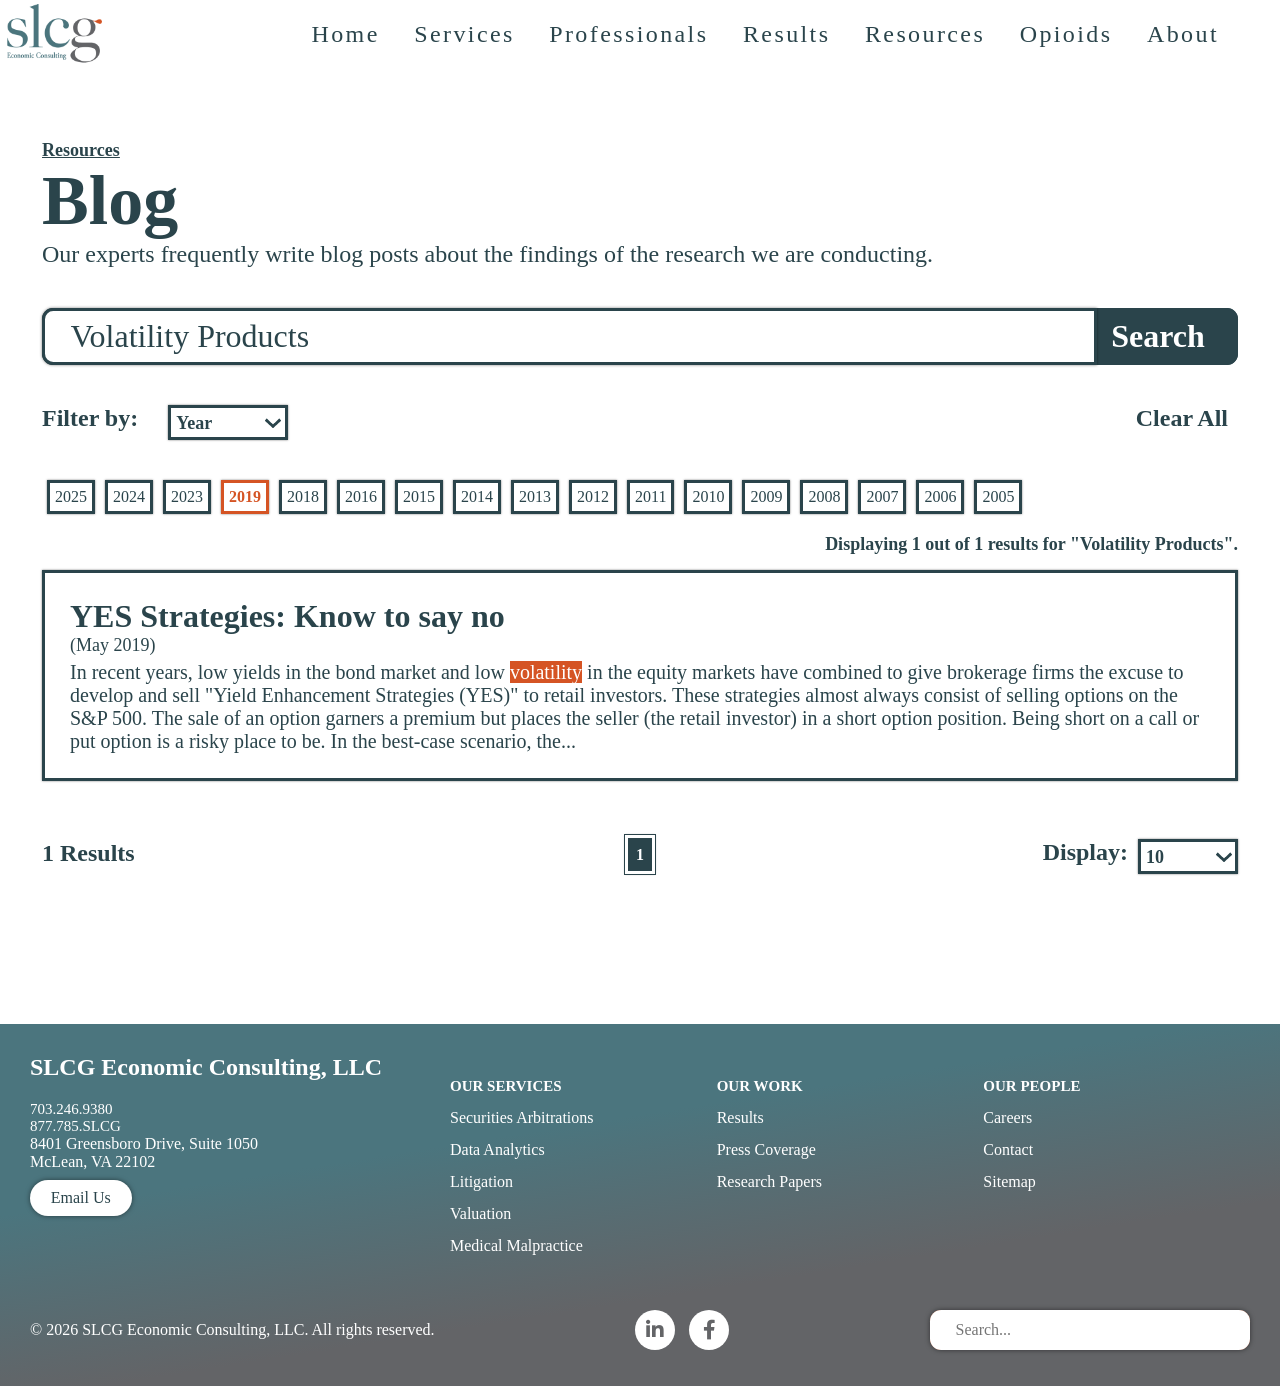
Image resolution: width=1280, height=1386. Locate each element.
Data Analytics (497, 1149)
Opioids (1074, 85)
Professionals (636, 85)
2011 (650, 496)
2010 (708, 496)
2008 (824, 496)
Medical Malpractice (516, 1245)
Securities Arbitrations (522, 1117)
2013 (535, 496)
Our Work (760, 1086)
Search (1158, 336)
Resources (933, 85)
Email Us (81, 1197)
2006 (940, 496)
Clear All (1182, 418)
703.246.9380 (71, 1109)
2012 (593, 496)
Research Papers (769, 1181)
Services (472, 85)
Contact (1008, 1149)
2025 (71, 496)
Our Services (506, 1086)
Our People (1031, 1086)
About (1191, 85)
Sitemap (1009, 1181)
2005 (998, 496)
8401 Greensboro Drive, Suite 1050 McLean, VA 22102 (144, 1152)
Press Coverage (766, 1149)
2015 (419, 496)
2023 (187, 496)
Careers (1007, 1117)
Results (794, 85)
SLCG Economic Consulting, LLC (206, 1067)
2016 (361, 496)
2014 (477, 496)
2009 (766, 496)
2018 (303, 496)
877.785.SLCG (75, 1126)
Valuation (480, 1213)
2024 (129, 496)
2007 (882, 496)
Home (353, 85)
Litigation (481, 1181)
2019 (245, 496)
